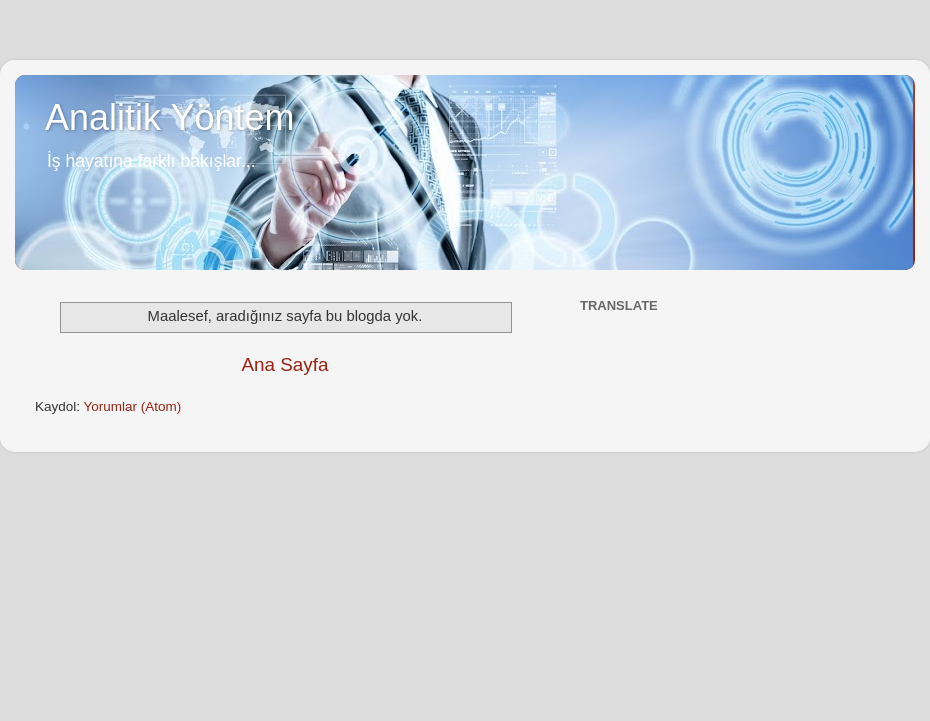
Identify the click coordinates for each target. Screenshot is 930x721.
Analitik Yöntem (169, 117)
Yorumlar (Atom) (133, 406)
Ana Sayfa (284, 364)
